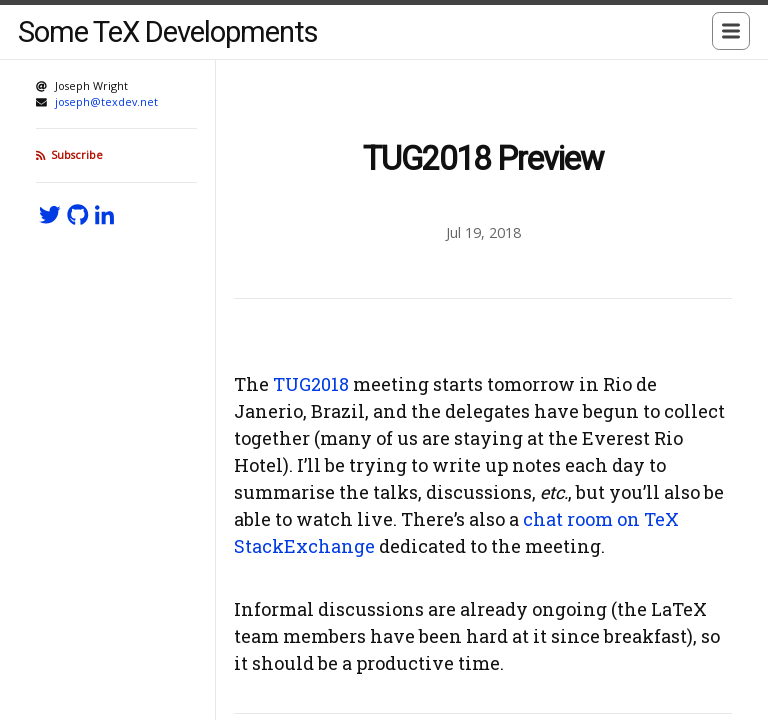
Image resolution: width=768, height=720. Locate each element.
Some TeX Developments (168, 32)
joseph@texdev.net (106, 101)
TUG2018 (311, 384)
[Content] (483, 390)
